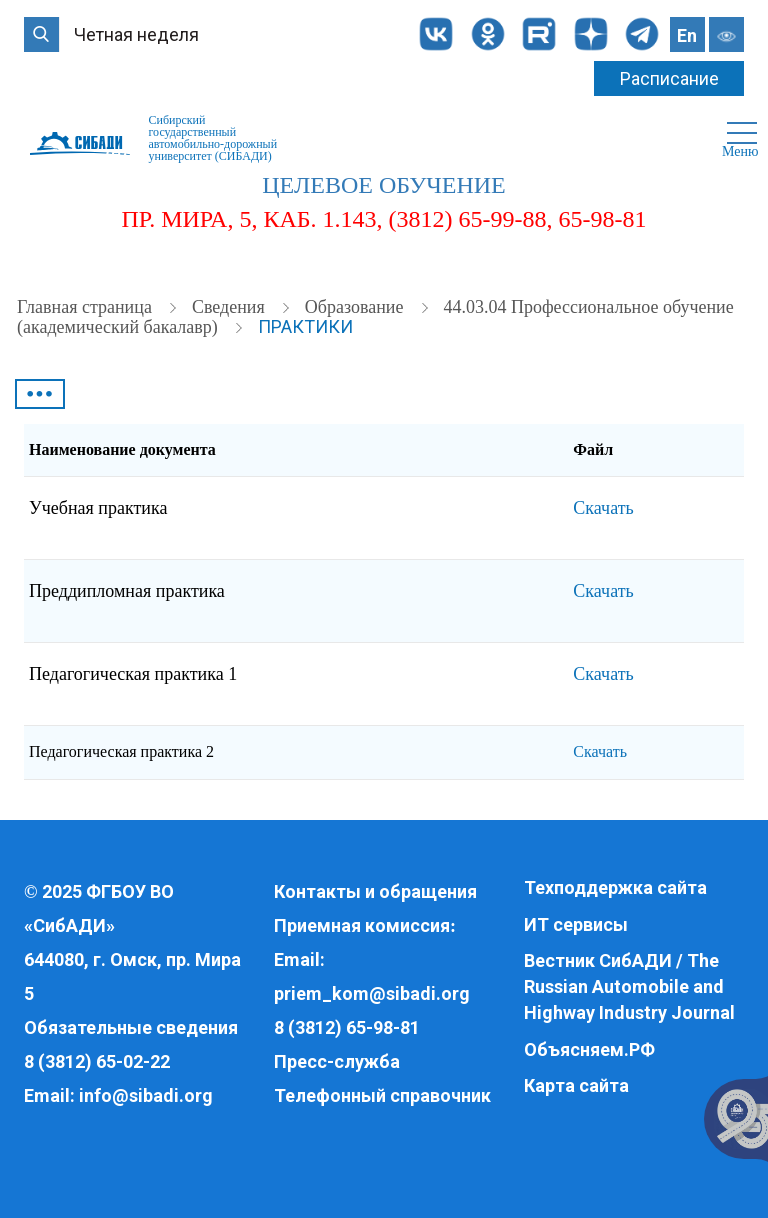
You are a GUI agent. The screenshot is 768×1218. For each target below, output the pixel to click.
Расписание (669, 78)
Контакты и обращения (375, 891)
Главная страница (86, 307)
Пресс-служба (337, 1061)
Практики (305, 326)
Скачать (603, 508)
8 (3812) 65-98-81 (347, 1027)
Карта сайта (576, 1085)
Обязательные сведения (131, 1027)
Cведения (230, 307)
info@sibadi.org (146, 1095)
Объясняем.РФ (589, 1049)
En (687, 35)
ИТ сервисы (576, 924)
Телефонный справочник (382, 1095)
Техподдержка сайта (615, 887)
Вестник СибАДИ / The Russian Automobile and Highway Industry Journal (629, 986)
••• (40, 394)
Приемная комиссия (362, 925)
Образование (356, 307)
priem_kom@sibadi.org (372, 993)
